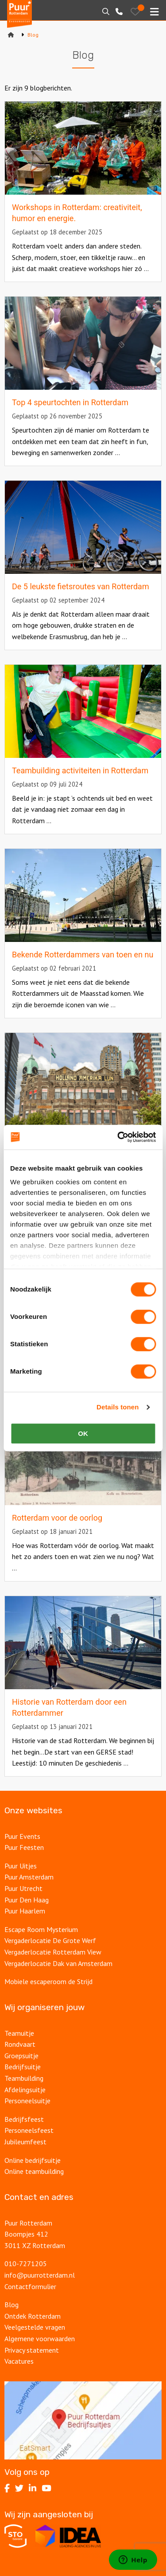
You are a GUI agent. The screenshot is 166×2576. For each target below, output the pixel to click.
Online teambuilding (34, 2171)
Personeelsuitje (27, 2100)
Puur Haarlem (24, 1910)
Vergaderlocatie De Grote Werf (50, 1940)
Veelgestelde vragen (34, 2327)
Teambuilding (23, 2078)
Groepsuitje (21, 2055)
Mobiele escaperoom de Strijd (48, 1981)
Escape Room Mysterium (41, 1929)
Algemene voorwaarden (39, 2338)
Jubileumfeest (26, 2141)
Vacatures (19, 2361)
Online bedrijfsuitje (32, 2160)
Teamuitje (19, 2033)
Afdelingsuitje (25, 2089)
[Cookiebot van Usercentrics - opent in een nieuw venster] (118, 1137)
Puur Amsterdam (29, 1876)
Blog (11, 2304)
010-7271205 (25, 2263)
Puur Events (22, 1836)
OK (83, 1433)
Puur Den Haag (26, 1899)
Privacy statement (31, 2350)
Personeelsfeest (29, 2130)
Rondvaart (19, 2044)
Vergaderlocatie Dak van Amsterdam (58, 1963)
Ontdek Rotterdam (32, 2316)
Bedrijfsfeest (24, 2119)
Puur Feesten (24, 1847)
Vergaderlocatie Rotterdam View (52, 1951)
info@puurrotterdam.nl (39, 2275)
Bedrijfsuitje (22, 2066)
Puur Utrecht (23, 1888)
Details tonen (118, 1407)
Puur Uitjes (20, 1865)
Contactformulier (30, 2286)
